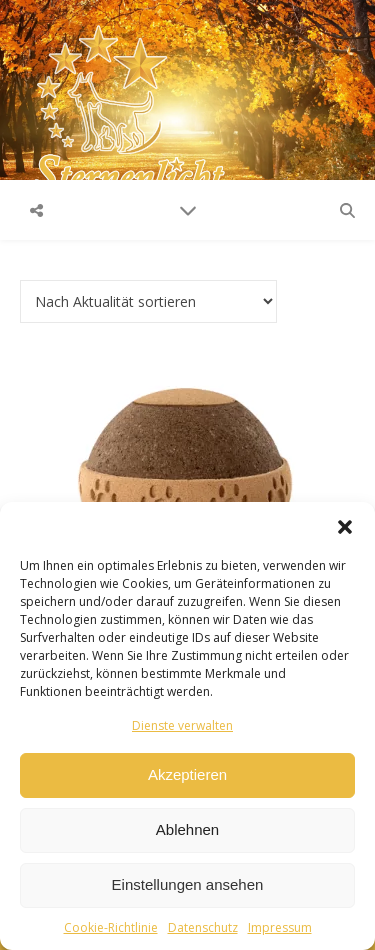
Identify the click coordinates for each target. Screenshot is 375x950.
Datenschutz (203, 927)
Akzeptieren (187, 774)
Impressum (280, 927)
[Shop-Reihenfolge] (148, 301)
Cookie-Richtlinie (111, 927)
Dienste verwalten (182, 725)
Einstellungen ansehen (188, 884)
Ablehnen (187, 829)
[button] (345, 527)
